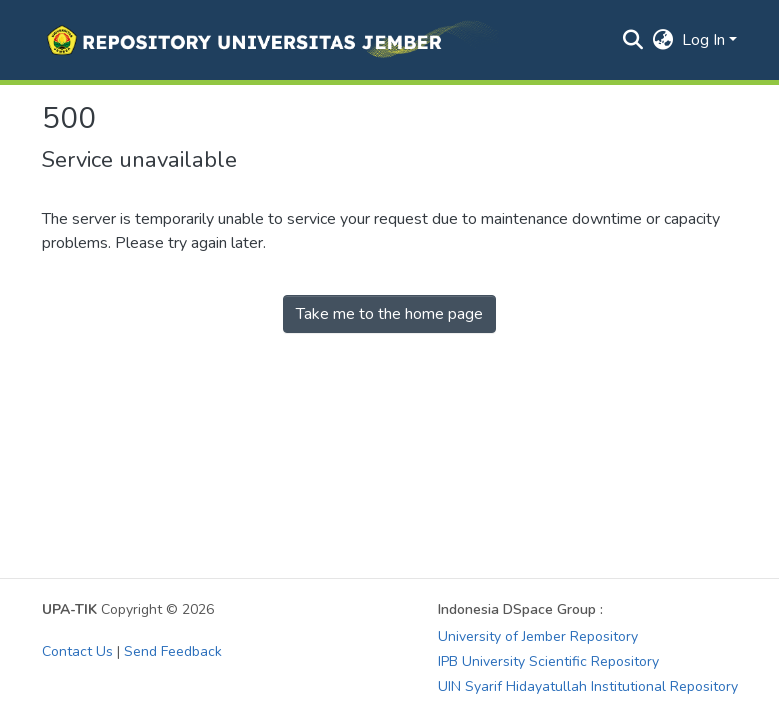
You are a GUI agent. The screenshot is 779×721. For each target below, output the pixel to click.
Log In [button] (705, 40)
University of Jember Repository (538, 636)
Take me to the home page (389, 314)
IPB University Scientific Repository (548, 661)
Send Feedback (173, 651)
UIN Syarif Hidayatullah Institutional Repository (588, 686)
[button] (270, 40)
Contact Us (77, 651)
